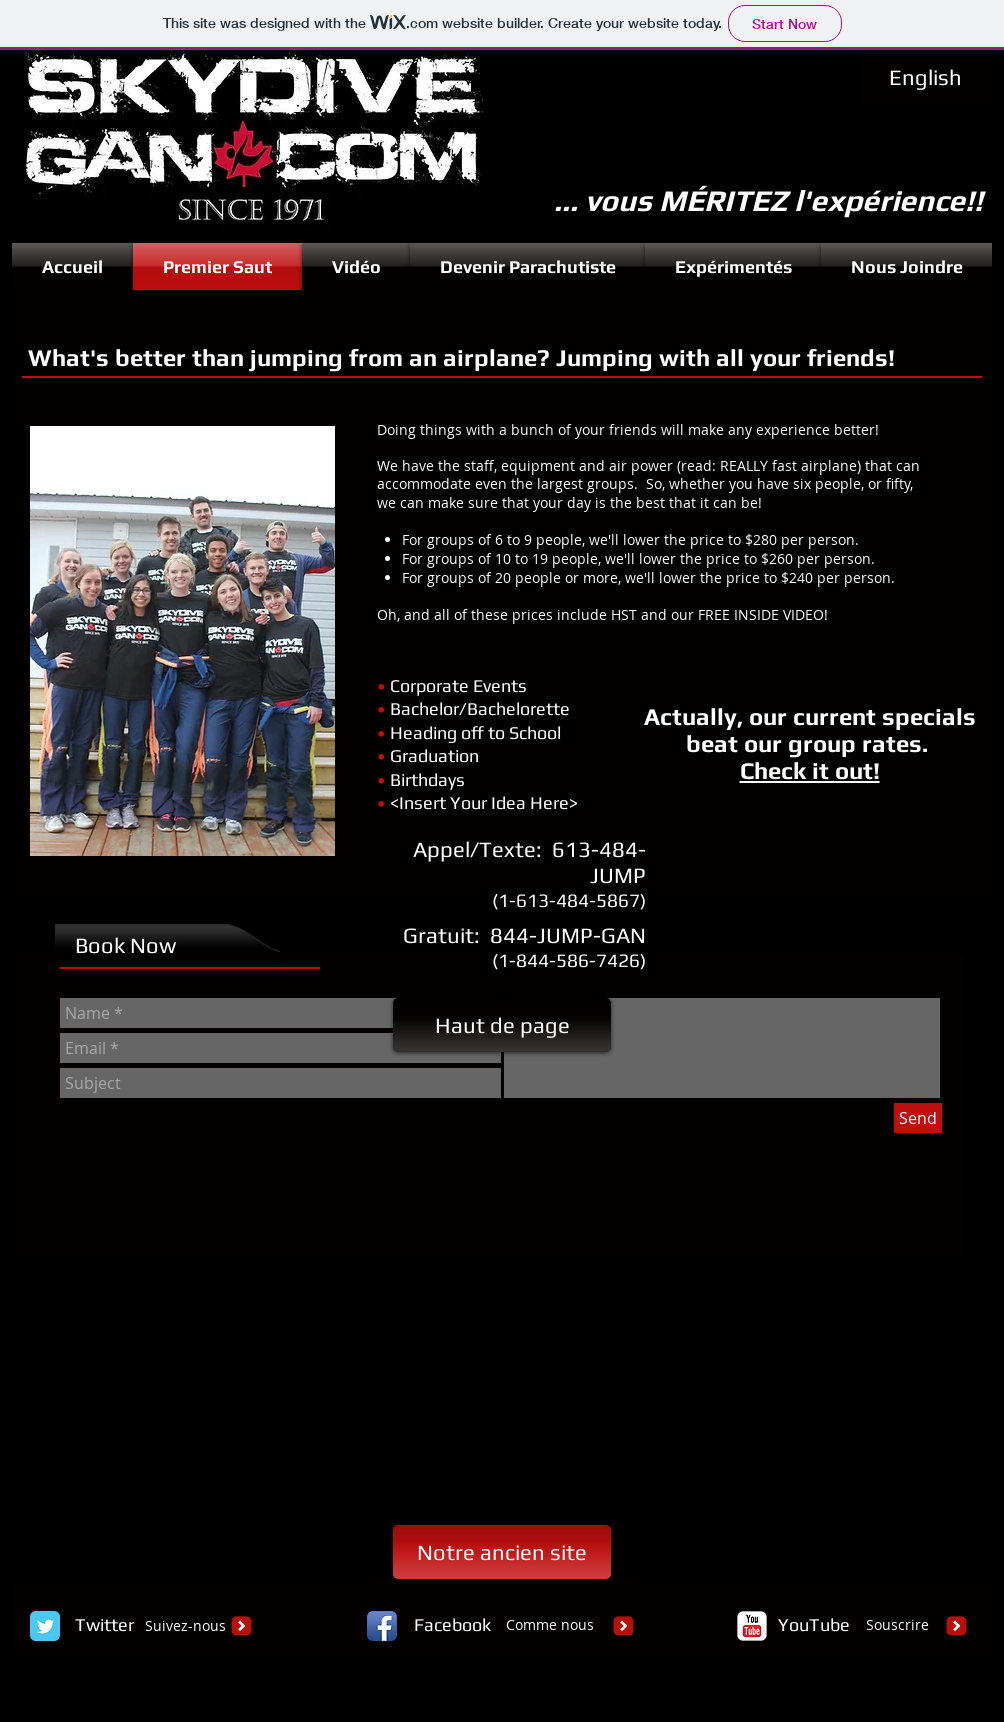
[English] (925, 77)
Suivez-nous (185, 1625)
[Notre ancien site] (502, 1552)
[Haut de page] (502, 1025)
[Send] (918, 1118)
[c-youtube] (752, 1626)
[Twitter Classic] (45, 1626)
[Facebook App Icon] (382, 1626)
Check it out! (810, 770)
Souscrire (897, 1624)
